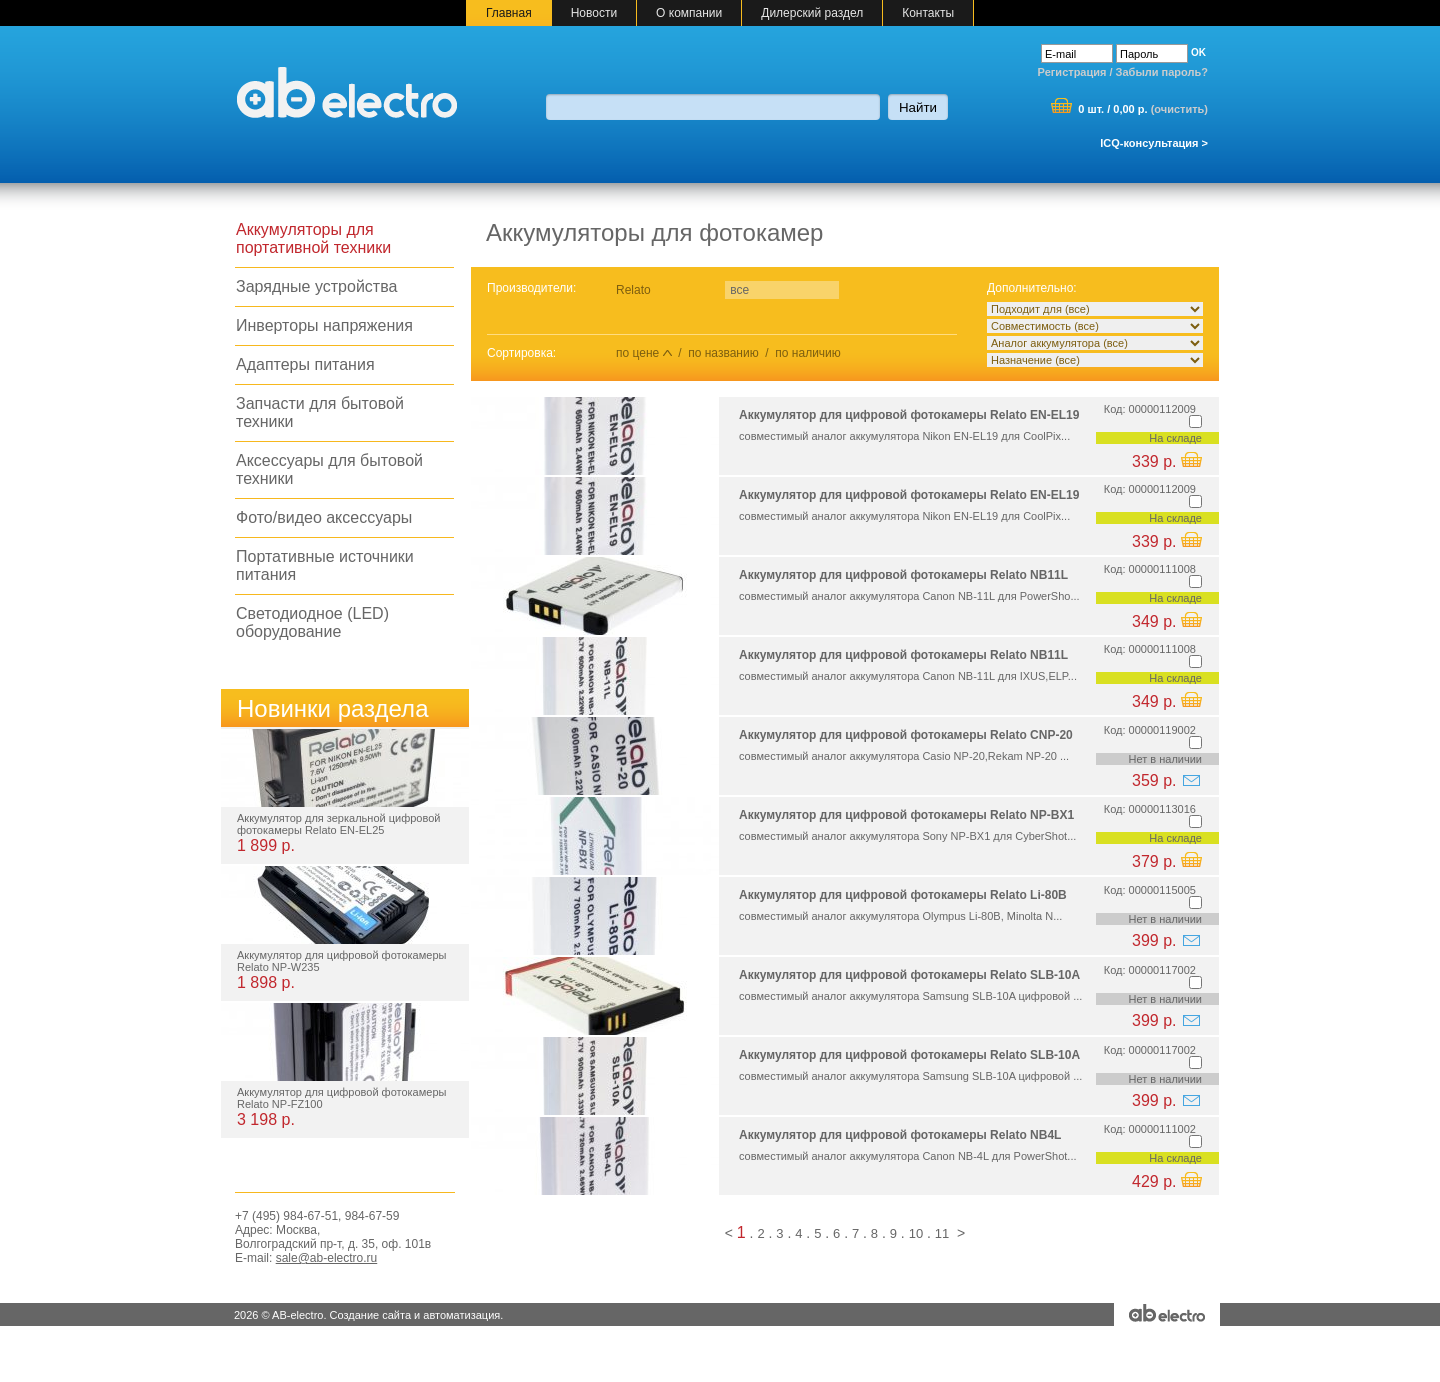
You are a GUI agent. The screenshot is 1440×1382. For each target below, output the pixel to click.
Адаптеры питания (305, 364)
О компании (689, 13)
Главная (509, 13)
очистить (1179, 109)
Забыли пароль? (1162, 72)
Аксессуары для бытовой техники (329, 469)
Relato (633, 290)
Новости (594, 13)
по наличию (807, 353)
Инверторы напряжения (324, 325)
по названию (723, 353)
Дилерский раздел (812, 13)
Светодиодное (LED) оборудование (312, 622)
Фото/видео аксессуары (324, 517)
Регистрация (1072, 72)
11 (942, 1233)
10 (916, 1233)
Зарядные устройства (316, 286)
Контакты (928, 13)
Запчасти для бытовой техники (320, 412)
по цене (637, 353)
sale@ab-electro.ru (327, 1258)
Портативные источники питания (325, 565)
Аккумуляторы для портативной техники (313, 238)
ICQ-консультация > (1154, 143)
